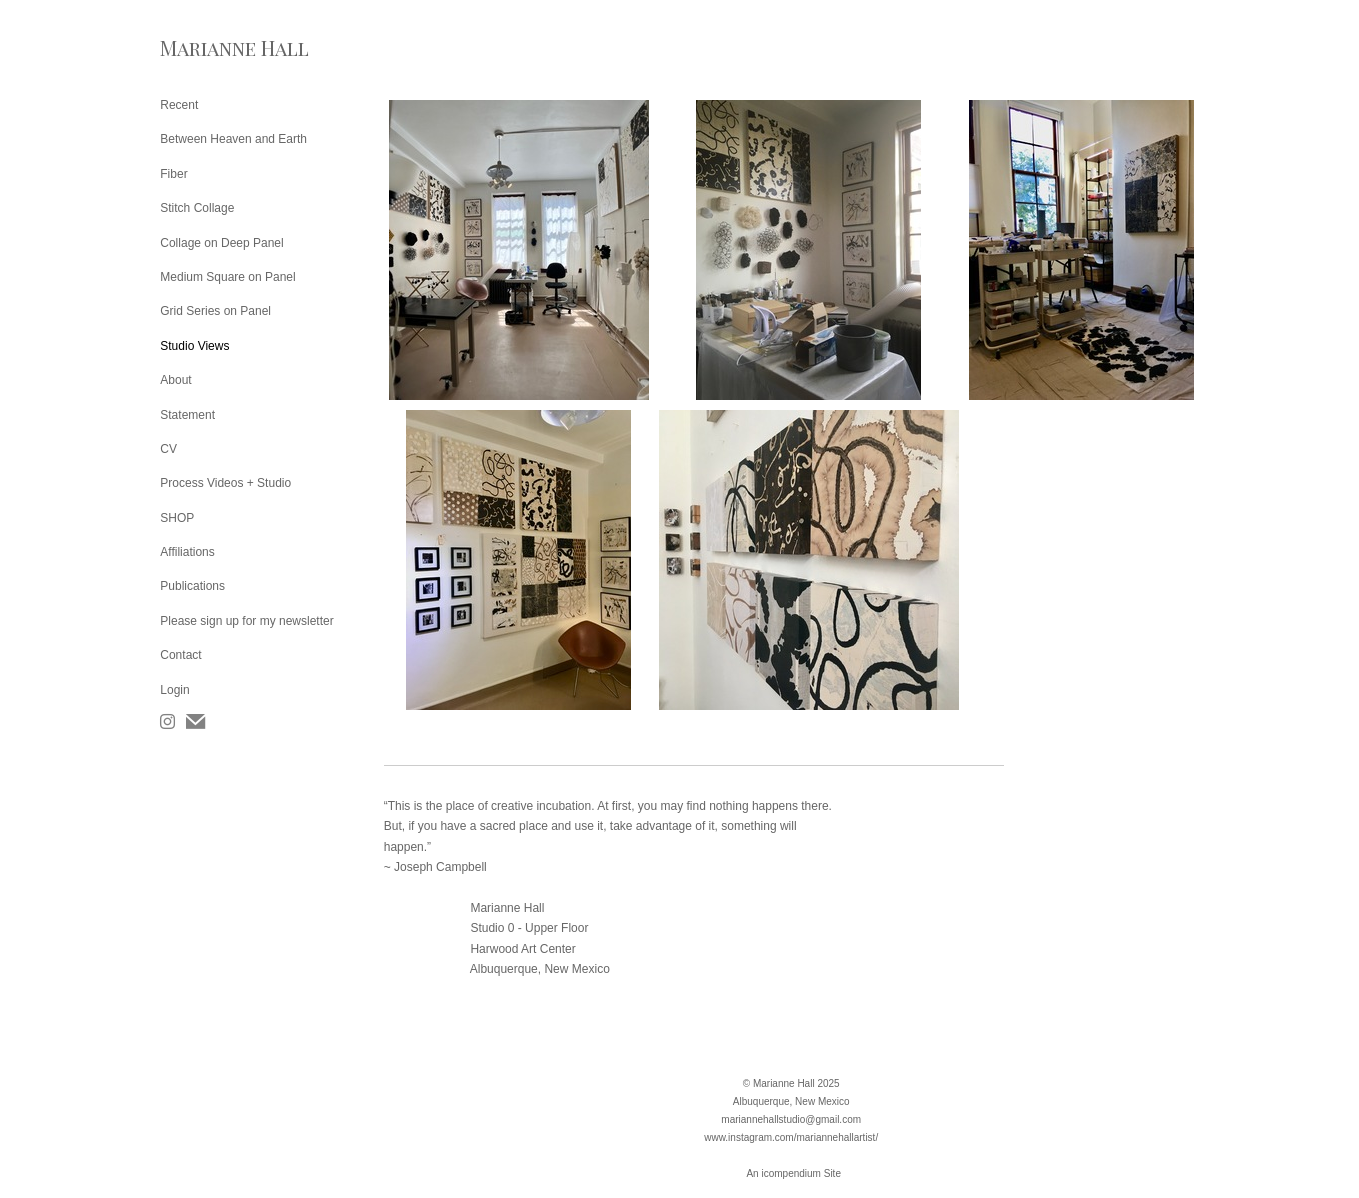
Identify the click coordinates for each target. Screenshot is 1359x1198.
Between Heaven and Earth (233, 139)
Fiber (173, 174)
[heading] (210, 47)
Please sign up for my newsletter (246, 621)
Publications (192, 586)
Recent (179, 105)
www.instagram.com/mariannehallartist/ (791, 1137)
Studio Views (194, 346)
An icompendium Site (793, 1173)
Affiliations (187, 552)
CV (168, 449)
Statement (187, 415)
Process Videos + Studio (225, 483)
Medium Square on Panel (227, 277)
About (175, 380)
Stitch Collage (197, 208)
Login (174, 690)
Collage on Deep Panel (221, 243)
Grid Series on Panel (215, 311)
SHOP (177, 518)
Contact (180, 655)
